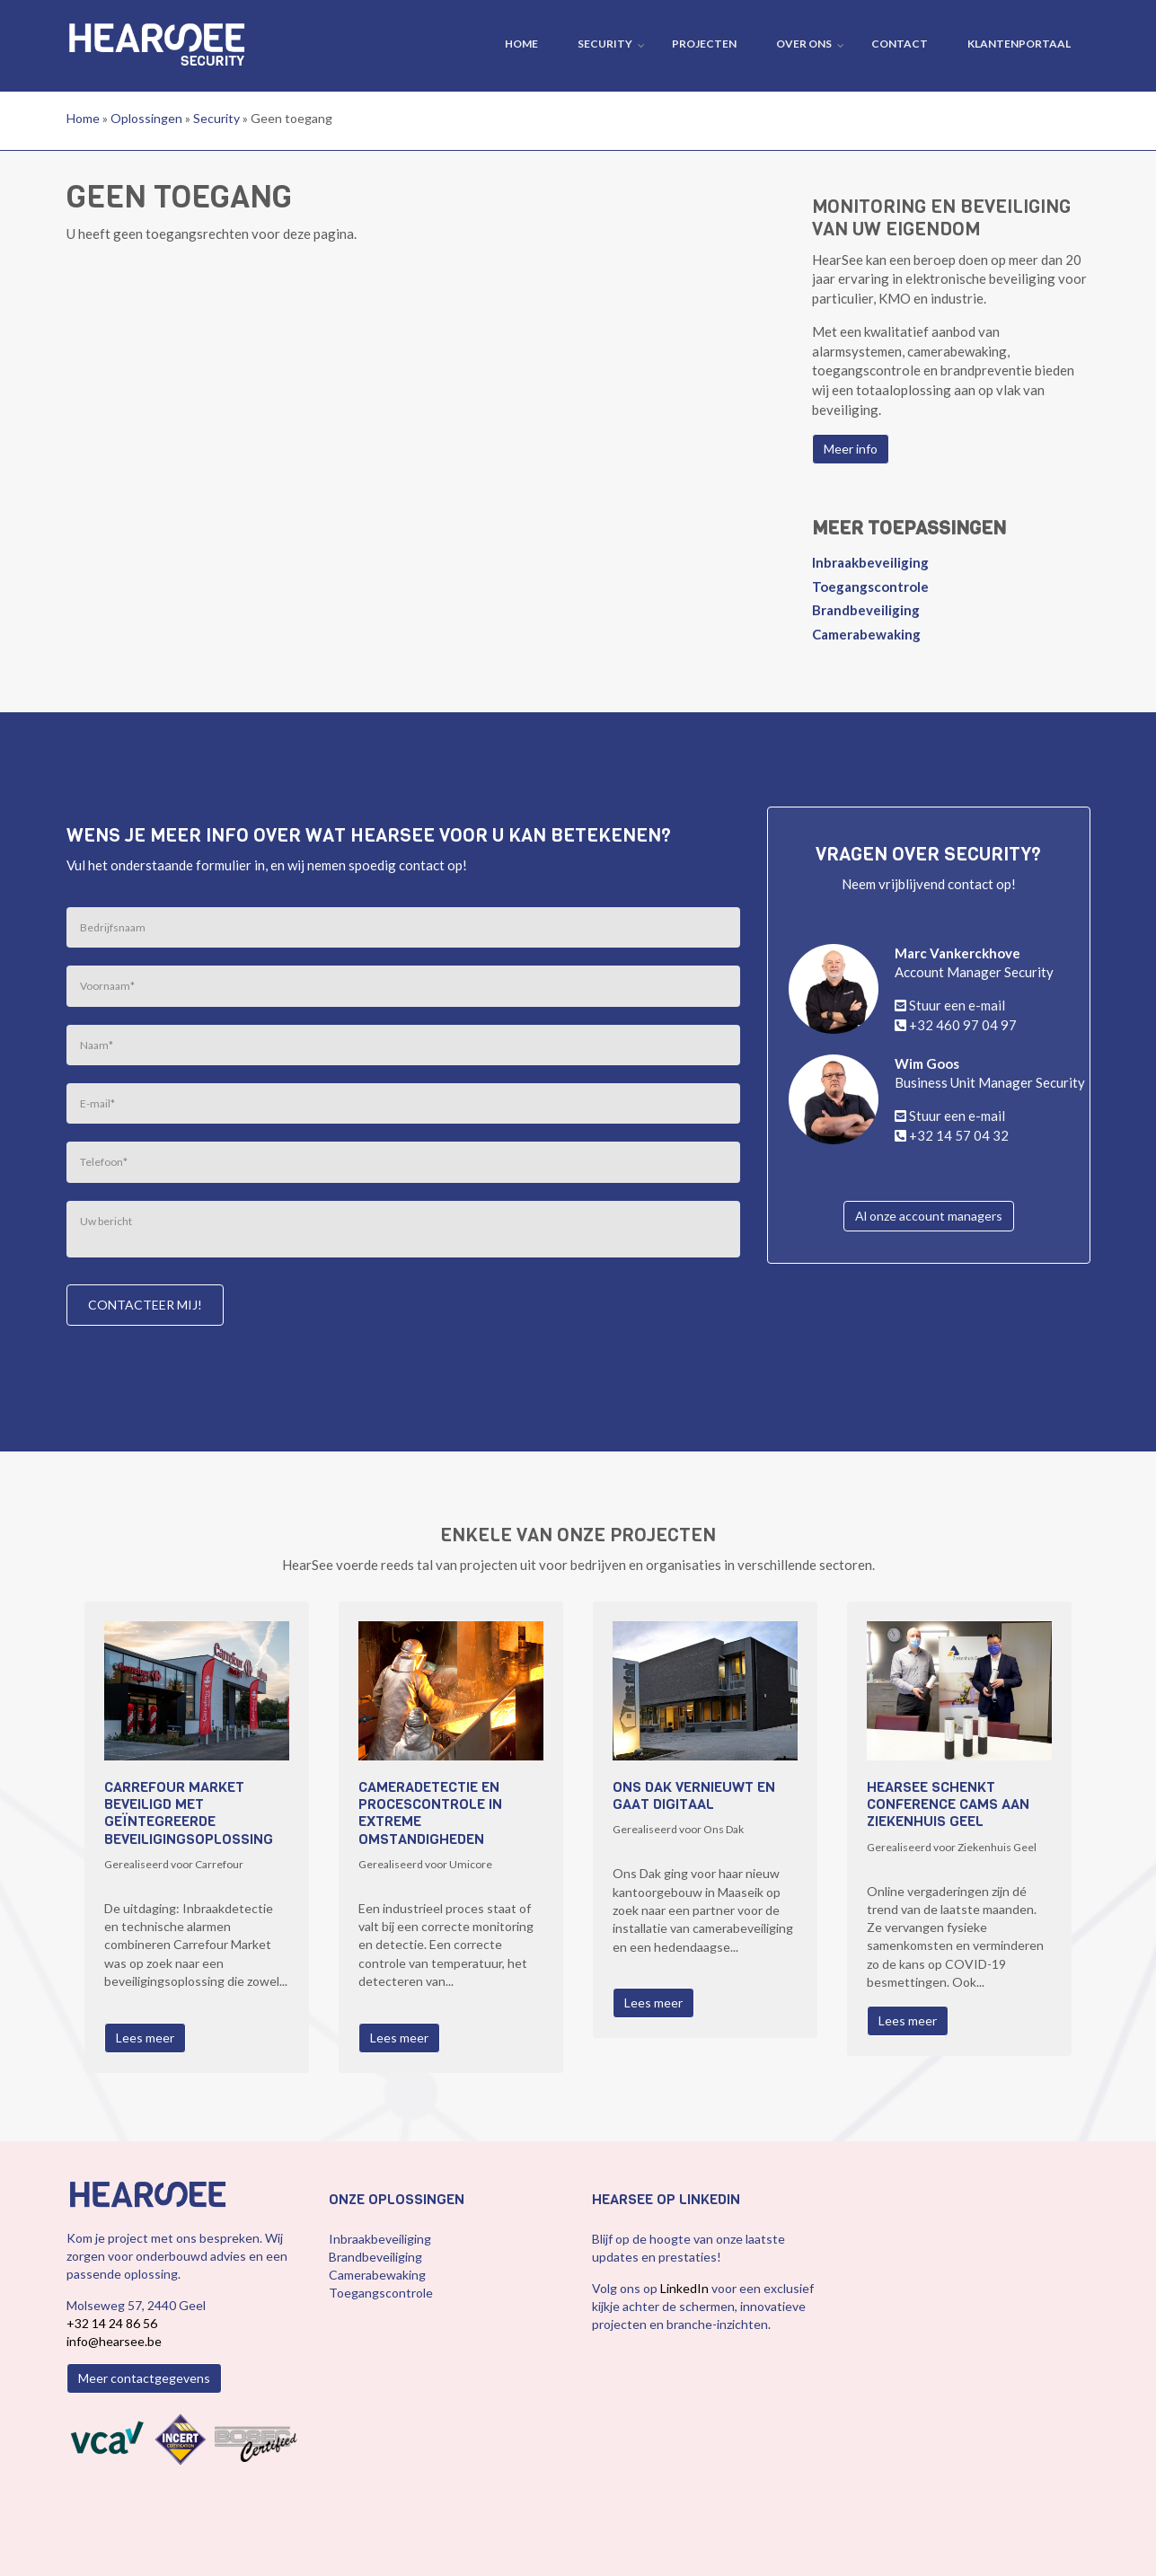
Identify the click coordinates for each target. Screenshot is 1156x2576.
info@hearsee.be (114, 2341)
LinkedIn (685, 2288)
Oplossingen (146, 118)
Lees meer (145, 2037)
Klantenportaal (1019, 43)
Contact (899, 43)
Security (605, 43)
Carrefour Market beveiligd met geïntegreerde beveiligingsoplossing (188, 1813)
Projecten (704, 43)
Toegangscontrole (870, 586)
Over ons (804, 43)
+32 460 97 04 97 (963, 1025)
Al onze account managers (928, 1215)
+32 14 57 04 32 (959, 1135)
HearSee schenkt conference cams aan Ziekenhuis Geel (948, 1804)
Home (521, 43)
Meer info (851, 448)
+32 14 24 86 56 (111, 2323)
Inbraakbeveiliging (870, 562)
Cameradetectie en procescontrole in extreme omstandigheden (430, 1813)
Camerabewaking (866, 634)
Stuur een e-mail (957, 1005)
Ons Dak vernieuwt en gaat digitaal (694, 1795)
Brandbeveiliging (866, 610)
